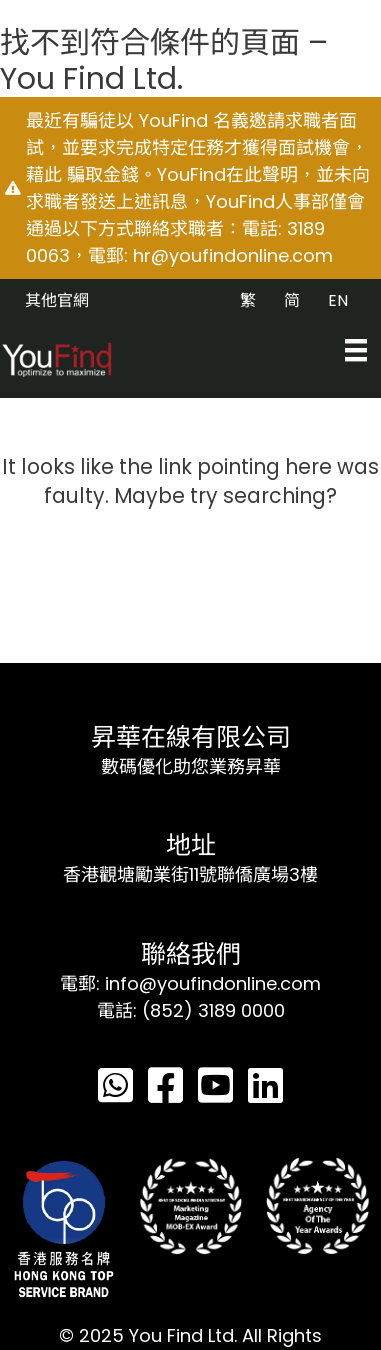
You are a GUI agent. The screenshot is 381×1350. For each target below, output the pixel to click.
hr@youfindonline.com (233, 255)
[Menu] (356, 350)
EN (338, 300)
